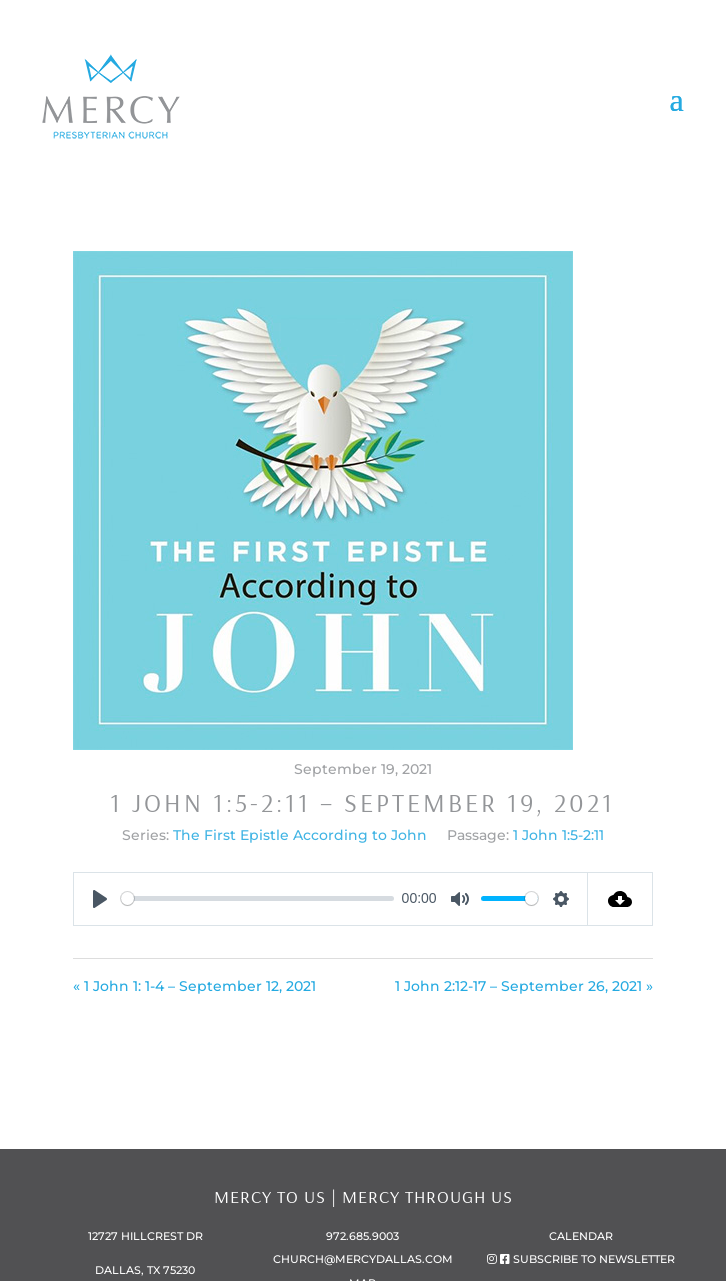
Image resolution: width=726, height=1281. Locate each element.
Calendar (581, 1236)
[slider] (258, 898)
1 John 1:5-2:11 (558, 835)
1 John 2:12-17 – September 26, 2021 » (524, 986)
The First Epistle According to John (300, 835)
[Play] (100, 899)
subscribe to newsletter (594, 1259)
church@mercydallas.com (363, 1259)
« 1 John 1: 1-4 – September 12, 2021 (194, 986)
